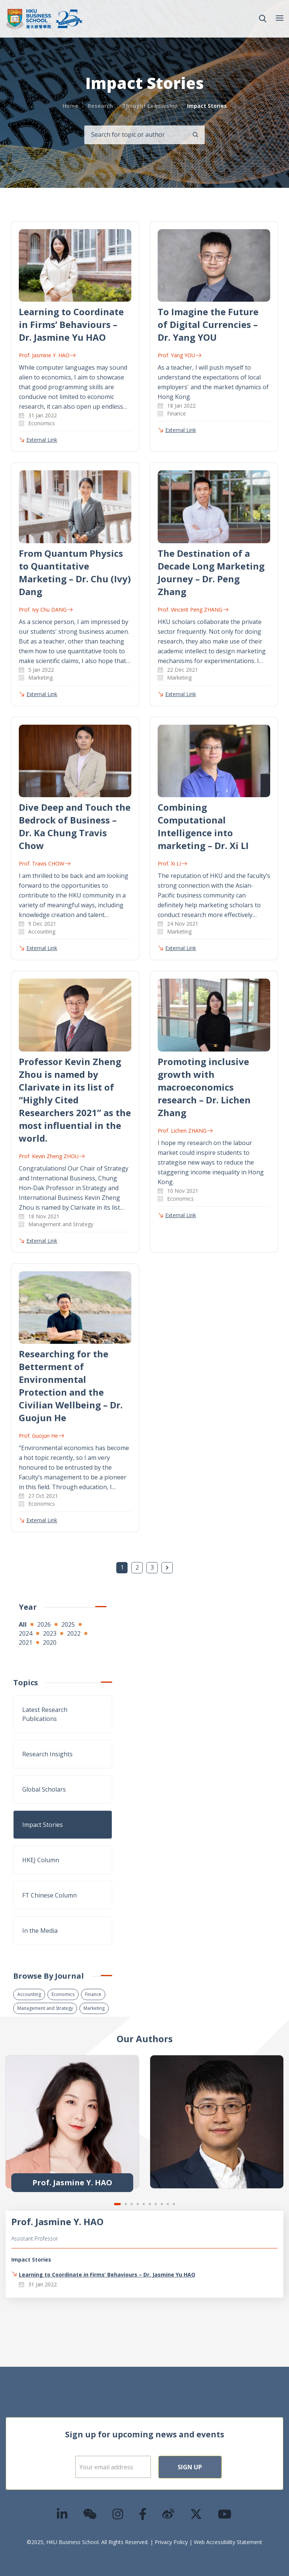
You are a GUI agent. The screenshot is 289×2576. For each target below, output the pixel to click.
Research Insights (47, 1754)
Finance (93, 1994)
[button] (262, 19)
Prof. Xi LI (172, 863)
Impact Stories (42, 1825)
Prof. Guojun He (41, 1435)
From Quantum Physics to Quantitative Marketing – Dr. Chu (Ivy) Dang (75, 572)
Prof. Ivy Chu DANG (46, 609)
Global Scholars (44, 1789)
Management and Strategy (45, 2008)
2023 (49, 1633)
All (23, 1624)
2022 (74, 1633)
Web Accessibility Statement (228, 2542)
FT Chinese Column (49, 1895)
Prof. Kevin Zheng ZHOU (52, 1156)
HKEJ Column (40, 1860)
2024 (25, 1633)
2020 (49, 1642)
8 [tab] (162, 2204)
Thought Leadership (150, 105)
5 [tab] (144, 2204)
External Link (41, 439)
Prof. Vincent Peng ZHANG (193, 609)
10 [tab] (174, 2204)
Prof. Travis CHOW (44, 863)
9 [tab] (168, 2204)
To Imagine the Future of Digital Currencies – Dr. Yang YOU (208, 324)
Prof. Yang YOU (179, 355)
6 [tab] (150, 2204)
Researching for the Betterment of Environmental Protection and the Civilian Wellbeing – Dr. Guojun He (71, 1386)
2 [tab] (126, 2204)
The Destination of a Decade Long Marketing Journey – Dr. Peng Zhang (211, 572)
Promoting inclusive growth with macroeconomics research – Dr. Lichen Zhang (204, 1087)
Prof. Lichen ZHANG (185, 1130)
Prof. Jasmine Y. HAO (47, 355)
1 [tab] (117, 2204)
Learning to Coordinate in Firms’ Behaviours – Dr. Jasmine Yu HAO (71, 324)
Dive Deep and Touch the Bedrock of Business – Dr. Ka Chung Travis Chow (75, 826)
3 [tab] (132, 2204)
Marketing (94, 2008)
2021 (25, 1642)
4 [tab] (138, 2204)
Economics (63, 1994)
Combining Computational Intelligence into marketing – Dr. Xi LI (203, 826)
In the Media (40, 1930)
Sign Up (190, 2467)
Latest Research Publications (44, 1714)
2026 (44, 1624)
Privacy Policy (171, 2542)
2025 (68, 1624)
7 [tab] (156, 2204)
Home (70, 105)
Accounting (29, 1994)
